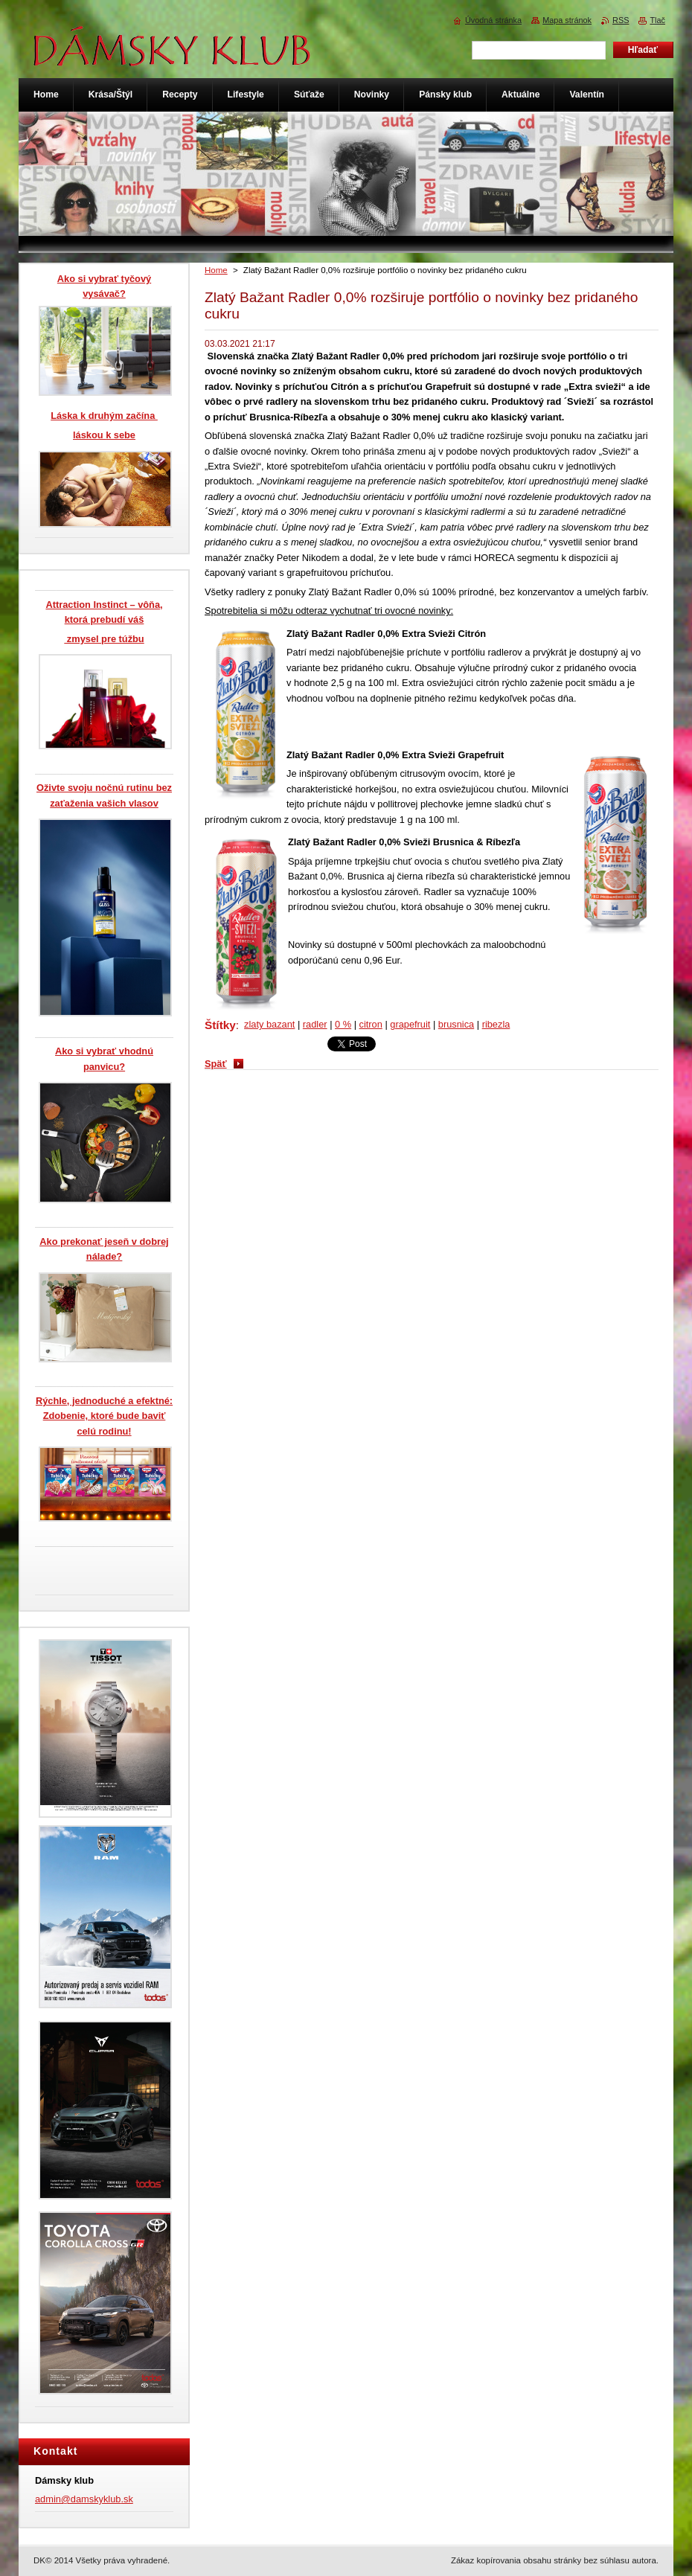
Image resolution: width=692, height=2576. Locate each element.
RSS (620, 20)
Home (216, 270)
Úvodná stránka (493, 20)
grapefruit (410, 1024)
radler (315, 1024)
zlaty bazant (269, 1024)
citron (370, 1024)
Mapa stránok (567, 20)
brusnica (456, 1024)
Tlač (657, 20)
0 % (343, 1024)
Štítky (220, 1025)
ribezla (496, 1024)
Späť (216, 1063)
